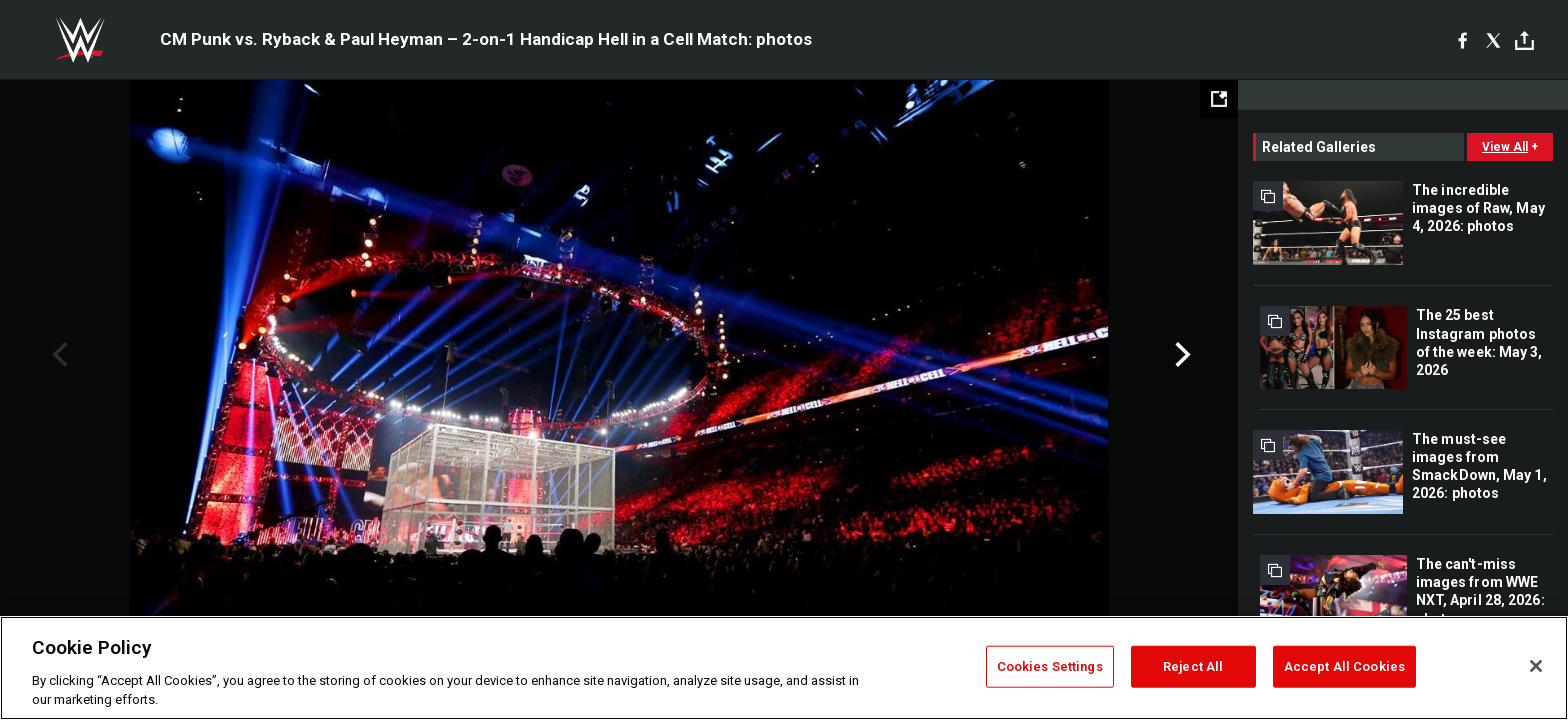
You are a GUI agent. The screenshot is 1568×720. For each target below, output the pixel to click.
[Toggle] (1524, 40)
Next (1180, 355)
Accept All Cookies (1344, 666)
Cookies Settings (1050, 666)
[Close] (1536, 666)
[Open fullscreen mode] (1219, 99)
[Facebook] (1462, 40)
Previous (57, 355)
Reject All (1193, 666)
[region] (784, 668)
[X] (1493, 40)
